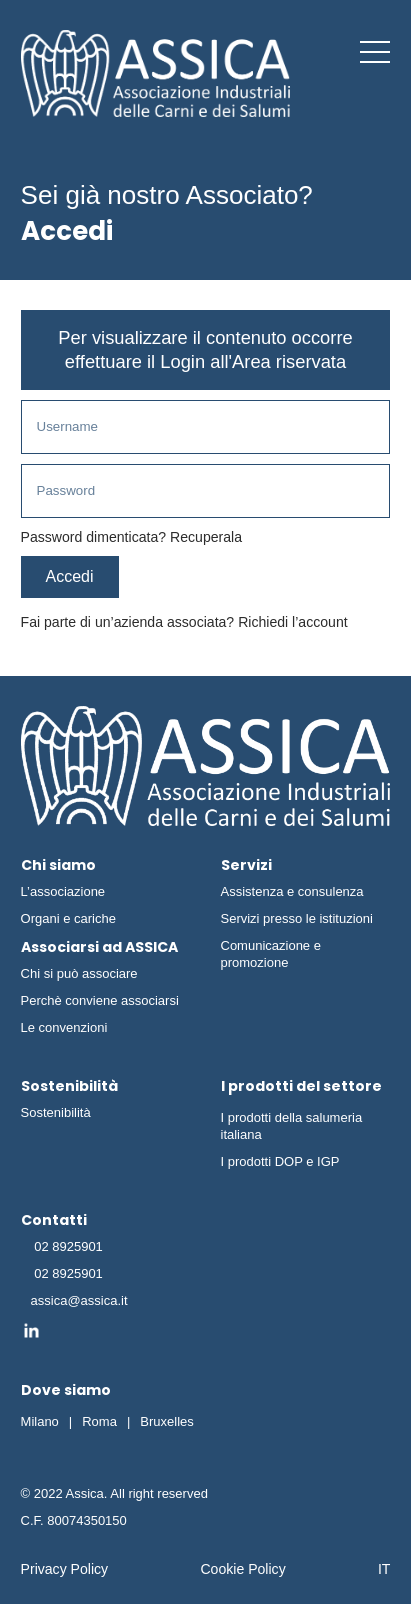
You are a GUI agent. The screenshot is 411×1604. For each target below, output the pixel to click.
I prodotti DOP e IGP (280, 1161)
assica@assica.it (79, 1300)
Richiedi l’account (293, 622)
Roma (99, 1421)
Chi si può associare (79, 973)
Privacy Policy (65, 1569)
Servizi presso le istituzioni (297, 918)
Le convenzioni (64, 1027)
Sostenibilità (56, 1112)
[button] (375, 52)
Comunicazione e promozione (271, 954)
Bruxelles (166, 1421)
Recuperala (206, 537)
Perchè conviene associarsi (100, 1000)
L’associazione (63, 891)
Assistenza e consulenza (292, 891)
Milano (40, 1421)
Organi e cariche (68, 918)
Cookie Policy (242, 1569)
